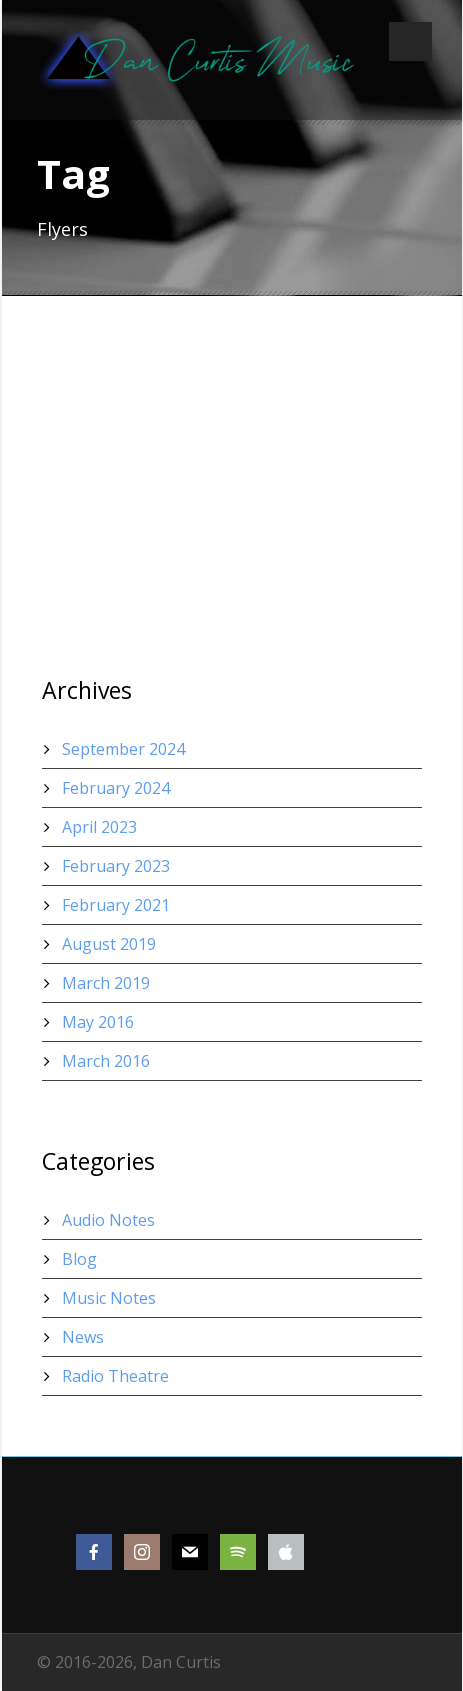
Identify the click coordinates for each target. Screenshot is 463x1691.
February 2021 (116, 905)
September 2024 (123, 749)
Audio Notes (108, 1220)
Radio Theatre (115, 1376)
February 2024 (116, 788)
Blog (79, 1259)
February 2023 (116, 866)
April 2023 (99, 827)
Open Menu (410, 41)
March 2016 (106, 1061)
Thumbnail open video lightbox (188, 388)
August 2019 (109, 944)
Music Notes (109, 1298)
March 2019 (106, 983)
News (83, 1337)
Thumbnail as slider (133, 473)
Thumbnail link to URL (145, 558)
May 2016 (98, 1022)
